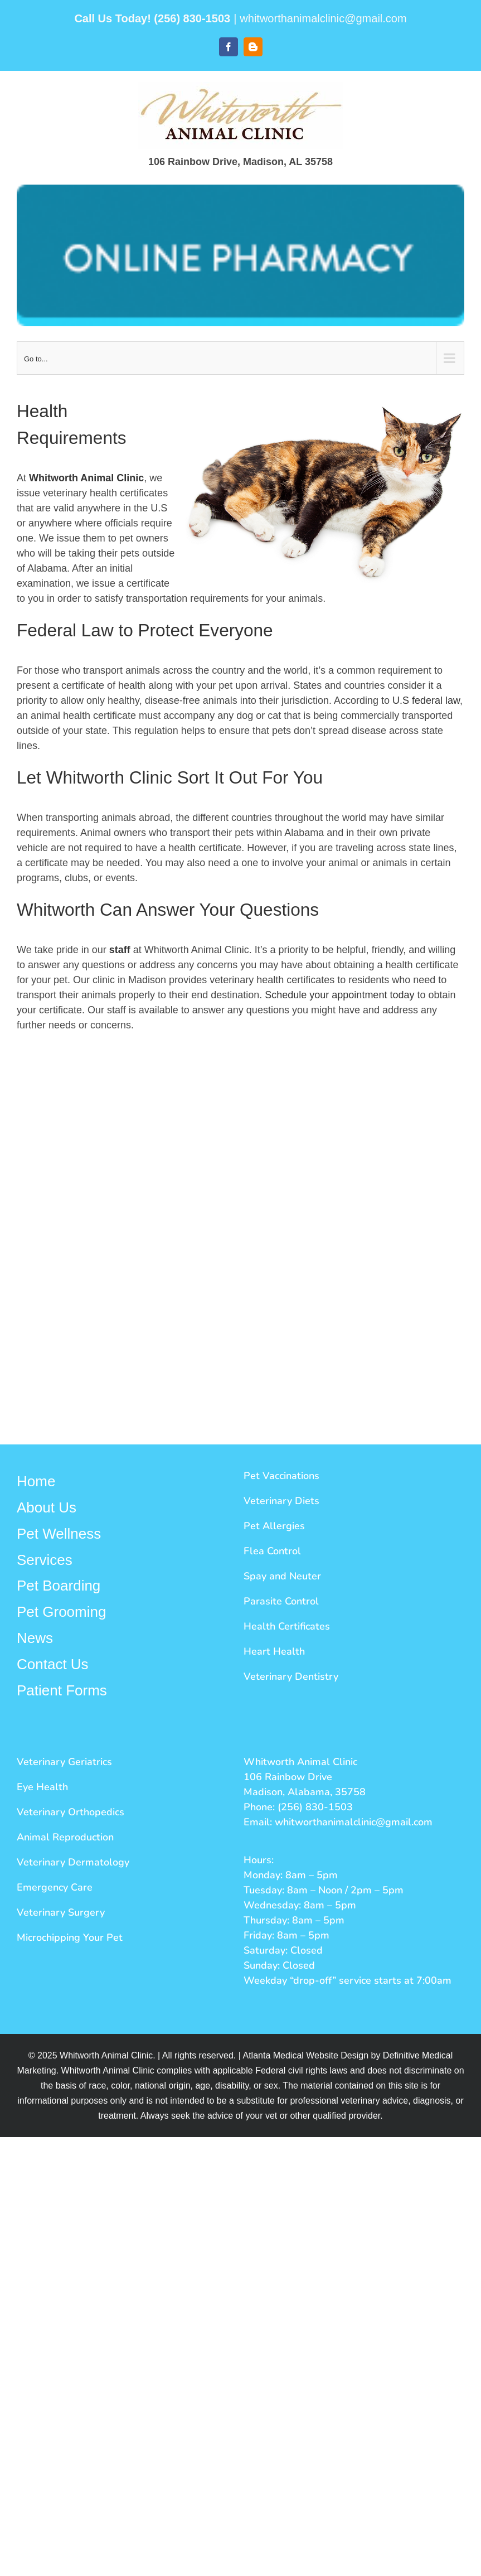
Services (44, 1560)
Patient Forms (62, 1690)
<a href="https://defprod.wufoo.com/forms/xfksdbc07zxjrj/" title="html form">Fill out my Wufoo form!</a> (240, 1233)
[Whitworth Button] (240, 255)
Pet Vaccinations (281, 1475)
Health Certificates (287, 1626)
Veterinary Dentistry (291, 1676)
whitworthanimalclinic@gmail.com (323, 18)
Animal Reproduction (65, 1837)
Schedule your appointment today (339, 995)
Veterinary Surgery (61, 1912)
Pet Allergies (274, 1526)
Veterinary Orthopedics (70, 1812)
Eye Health (42, 1787)
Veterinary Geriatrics (64, 1761)
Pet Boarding (58, 1585)
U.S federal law (426, 700)
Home (36, 1481)
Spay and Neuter (282, 1576)
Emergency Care (55, 1887)
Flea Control (272, 1551)
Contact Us (53, 1664)
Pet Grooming (61, 1611)
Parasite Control (281, 1601)
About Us (46, 1507)
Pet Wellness (59, 1533)
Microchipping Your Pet (70, 1937)
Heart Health (274, 1651)
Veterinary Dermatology (73, 1862)
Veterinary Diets (281, 1500)
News (35, 1638)
